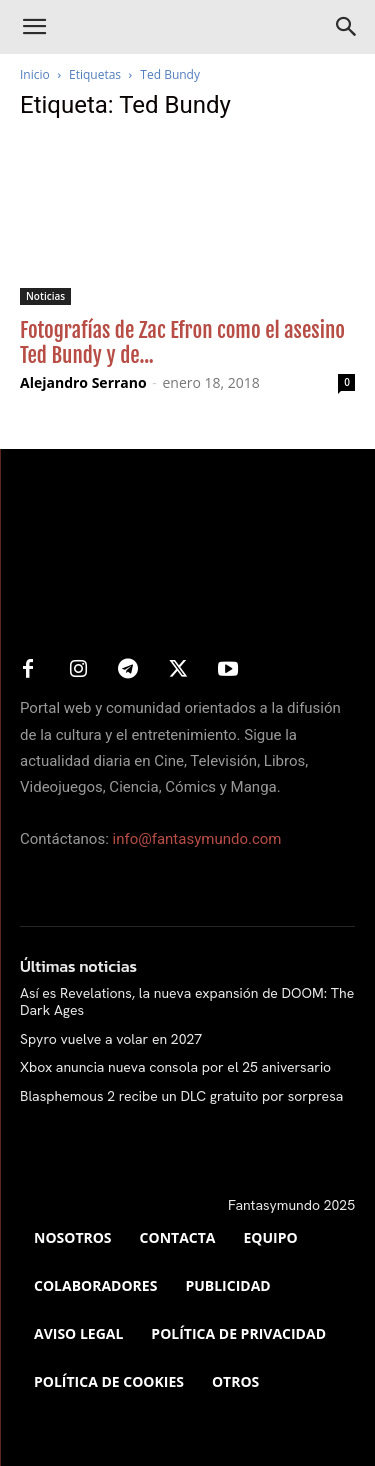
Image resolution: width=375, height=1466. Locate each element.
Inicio (35, 74)
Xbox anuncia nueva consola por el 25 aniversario (175, 1067)
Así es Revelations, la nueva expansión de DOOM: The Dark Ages (187, 1001)
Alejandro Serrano (83, 382)
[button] (34, 27)
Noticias (45, 296)
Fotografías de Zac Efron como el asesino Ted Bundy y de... (182, 342)
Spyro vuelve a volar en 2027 (111, 1039)
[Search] (347, 27)
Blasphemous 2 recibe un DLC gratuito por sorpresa (181, 1096)
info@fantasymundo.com (197, 839)
